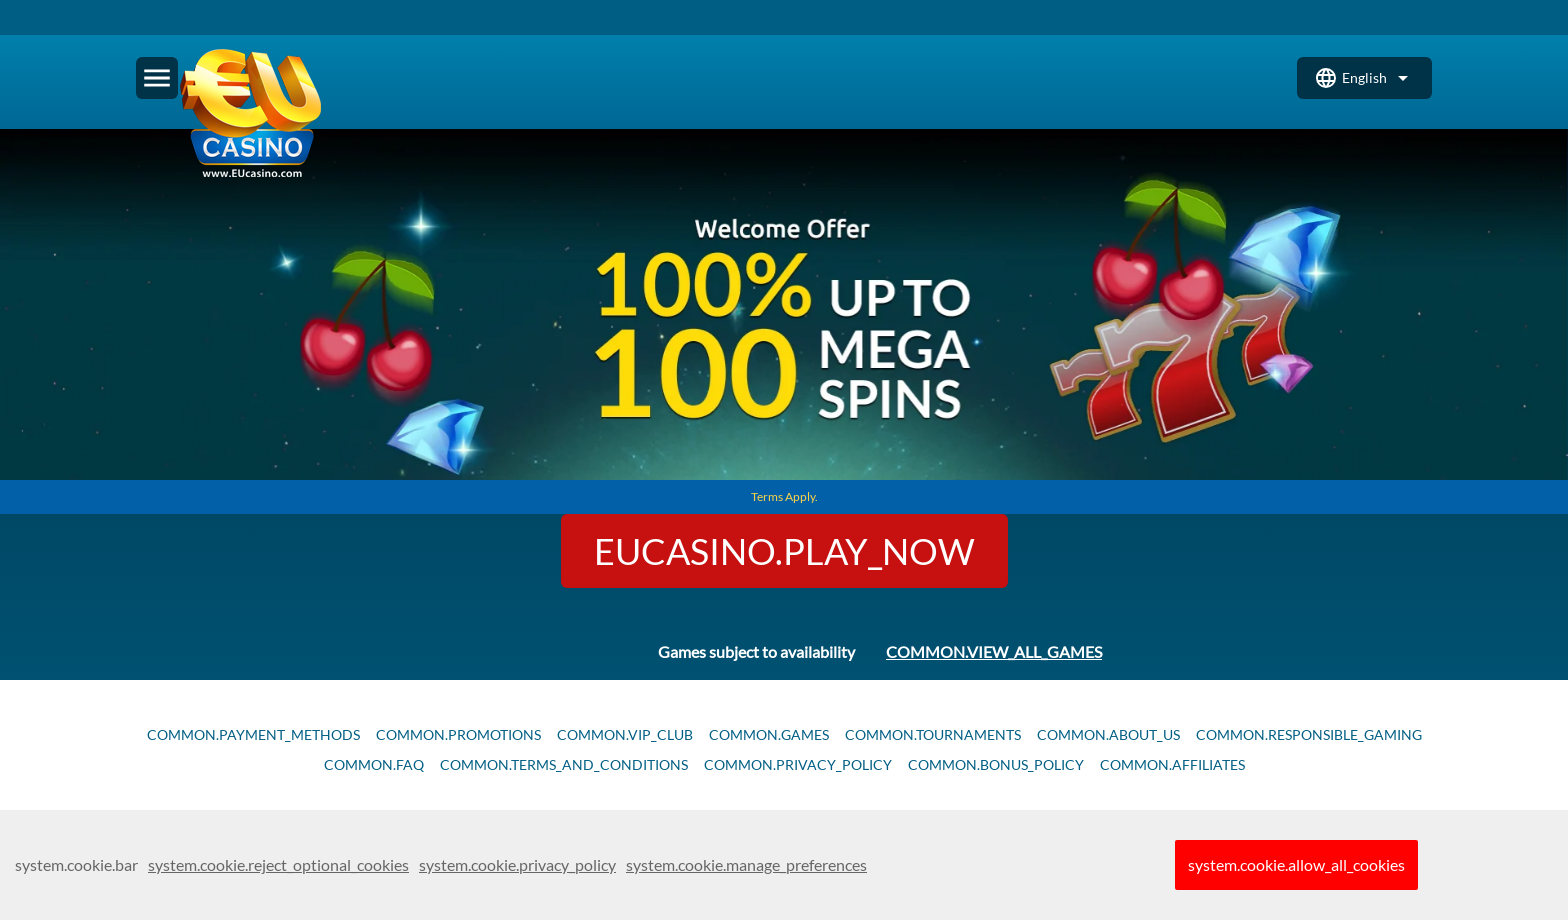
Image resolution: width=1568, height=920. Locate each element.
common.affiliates (1172, 765)
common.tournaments (933, 735)
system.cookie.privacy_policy (517, 864)
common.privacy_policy (798, 765)
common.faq (374, 765)
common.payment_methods (253, 735)
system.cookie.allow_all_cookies (1296, 864)
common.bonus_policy (996, 765)
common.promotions (458, 735)
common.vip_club (625, 735)
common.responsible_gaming (1309, 735)
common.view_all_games (994, 651)
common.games (769, 735)
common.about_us (1108, 735)
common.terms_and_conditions (564, 765)
